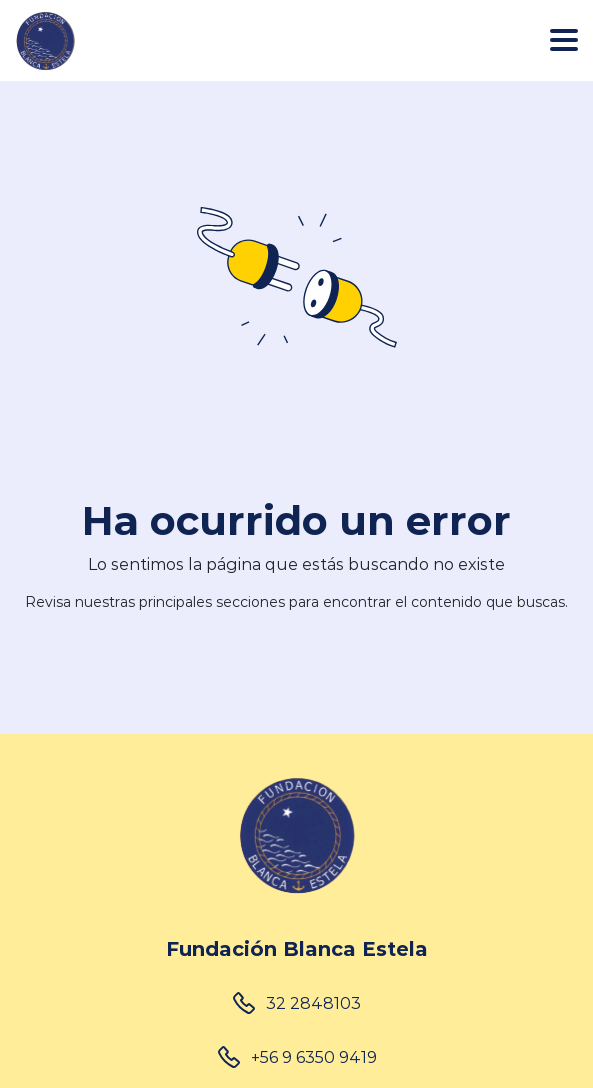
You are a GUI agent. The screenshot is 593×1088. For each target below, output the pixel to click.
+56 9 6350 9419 (314, 1056)
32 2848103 (313, 1002)
